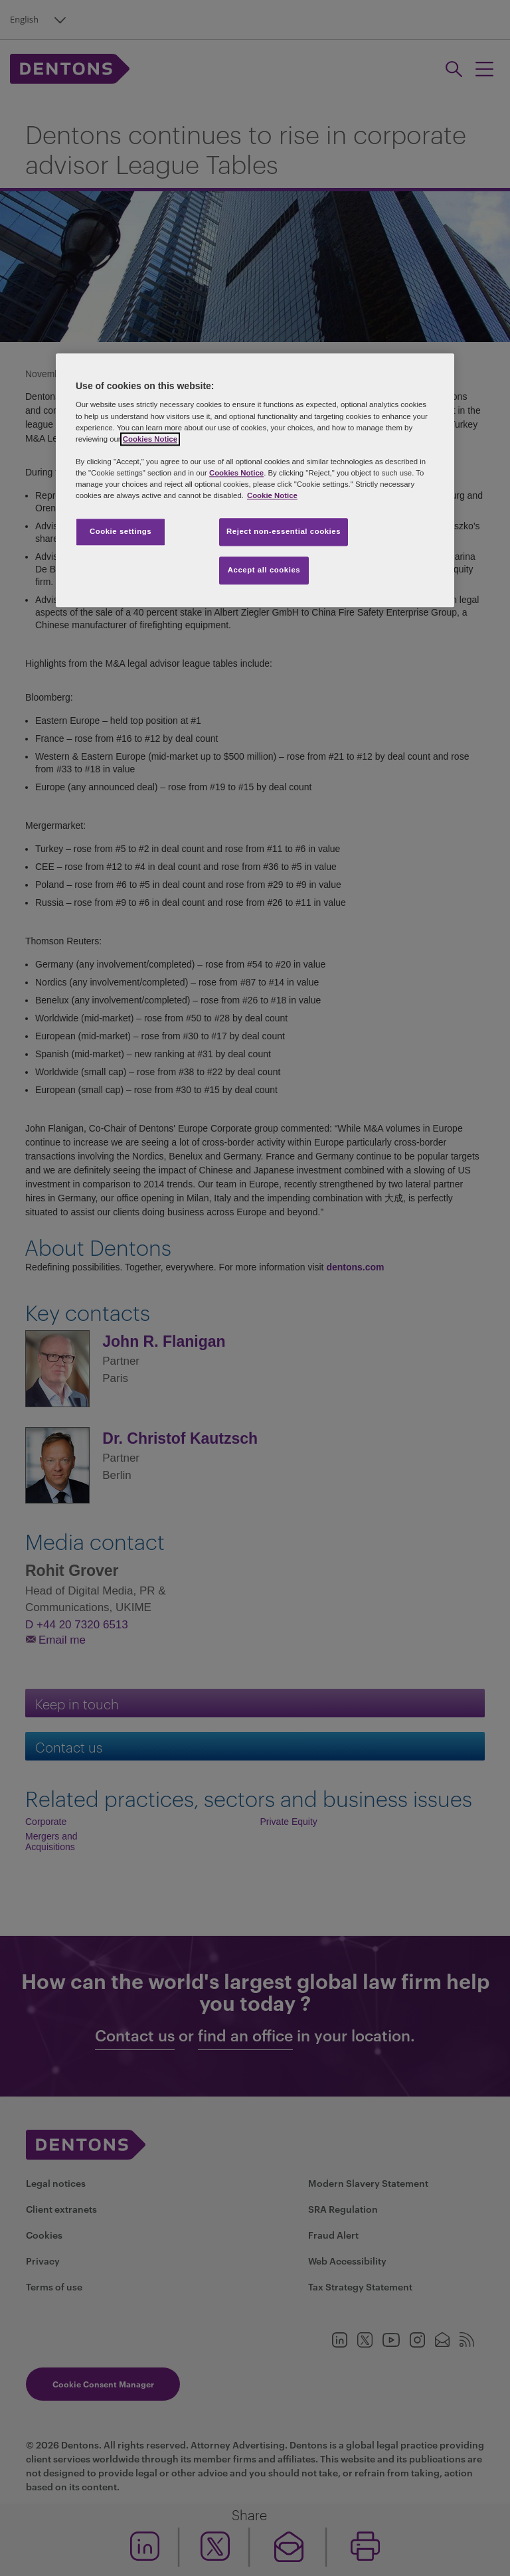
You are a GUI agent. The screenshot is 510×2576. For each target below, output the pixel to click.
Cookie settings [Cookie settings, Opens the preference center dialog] (120, 531)
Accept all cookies (264, 570)
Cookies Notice (150, 439)
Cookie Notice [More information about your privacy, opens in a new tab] (272, 495)
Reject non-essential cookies (283, 531)
